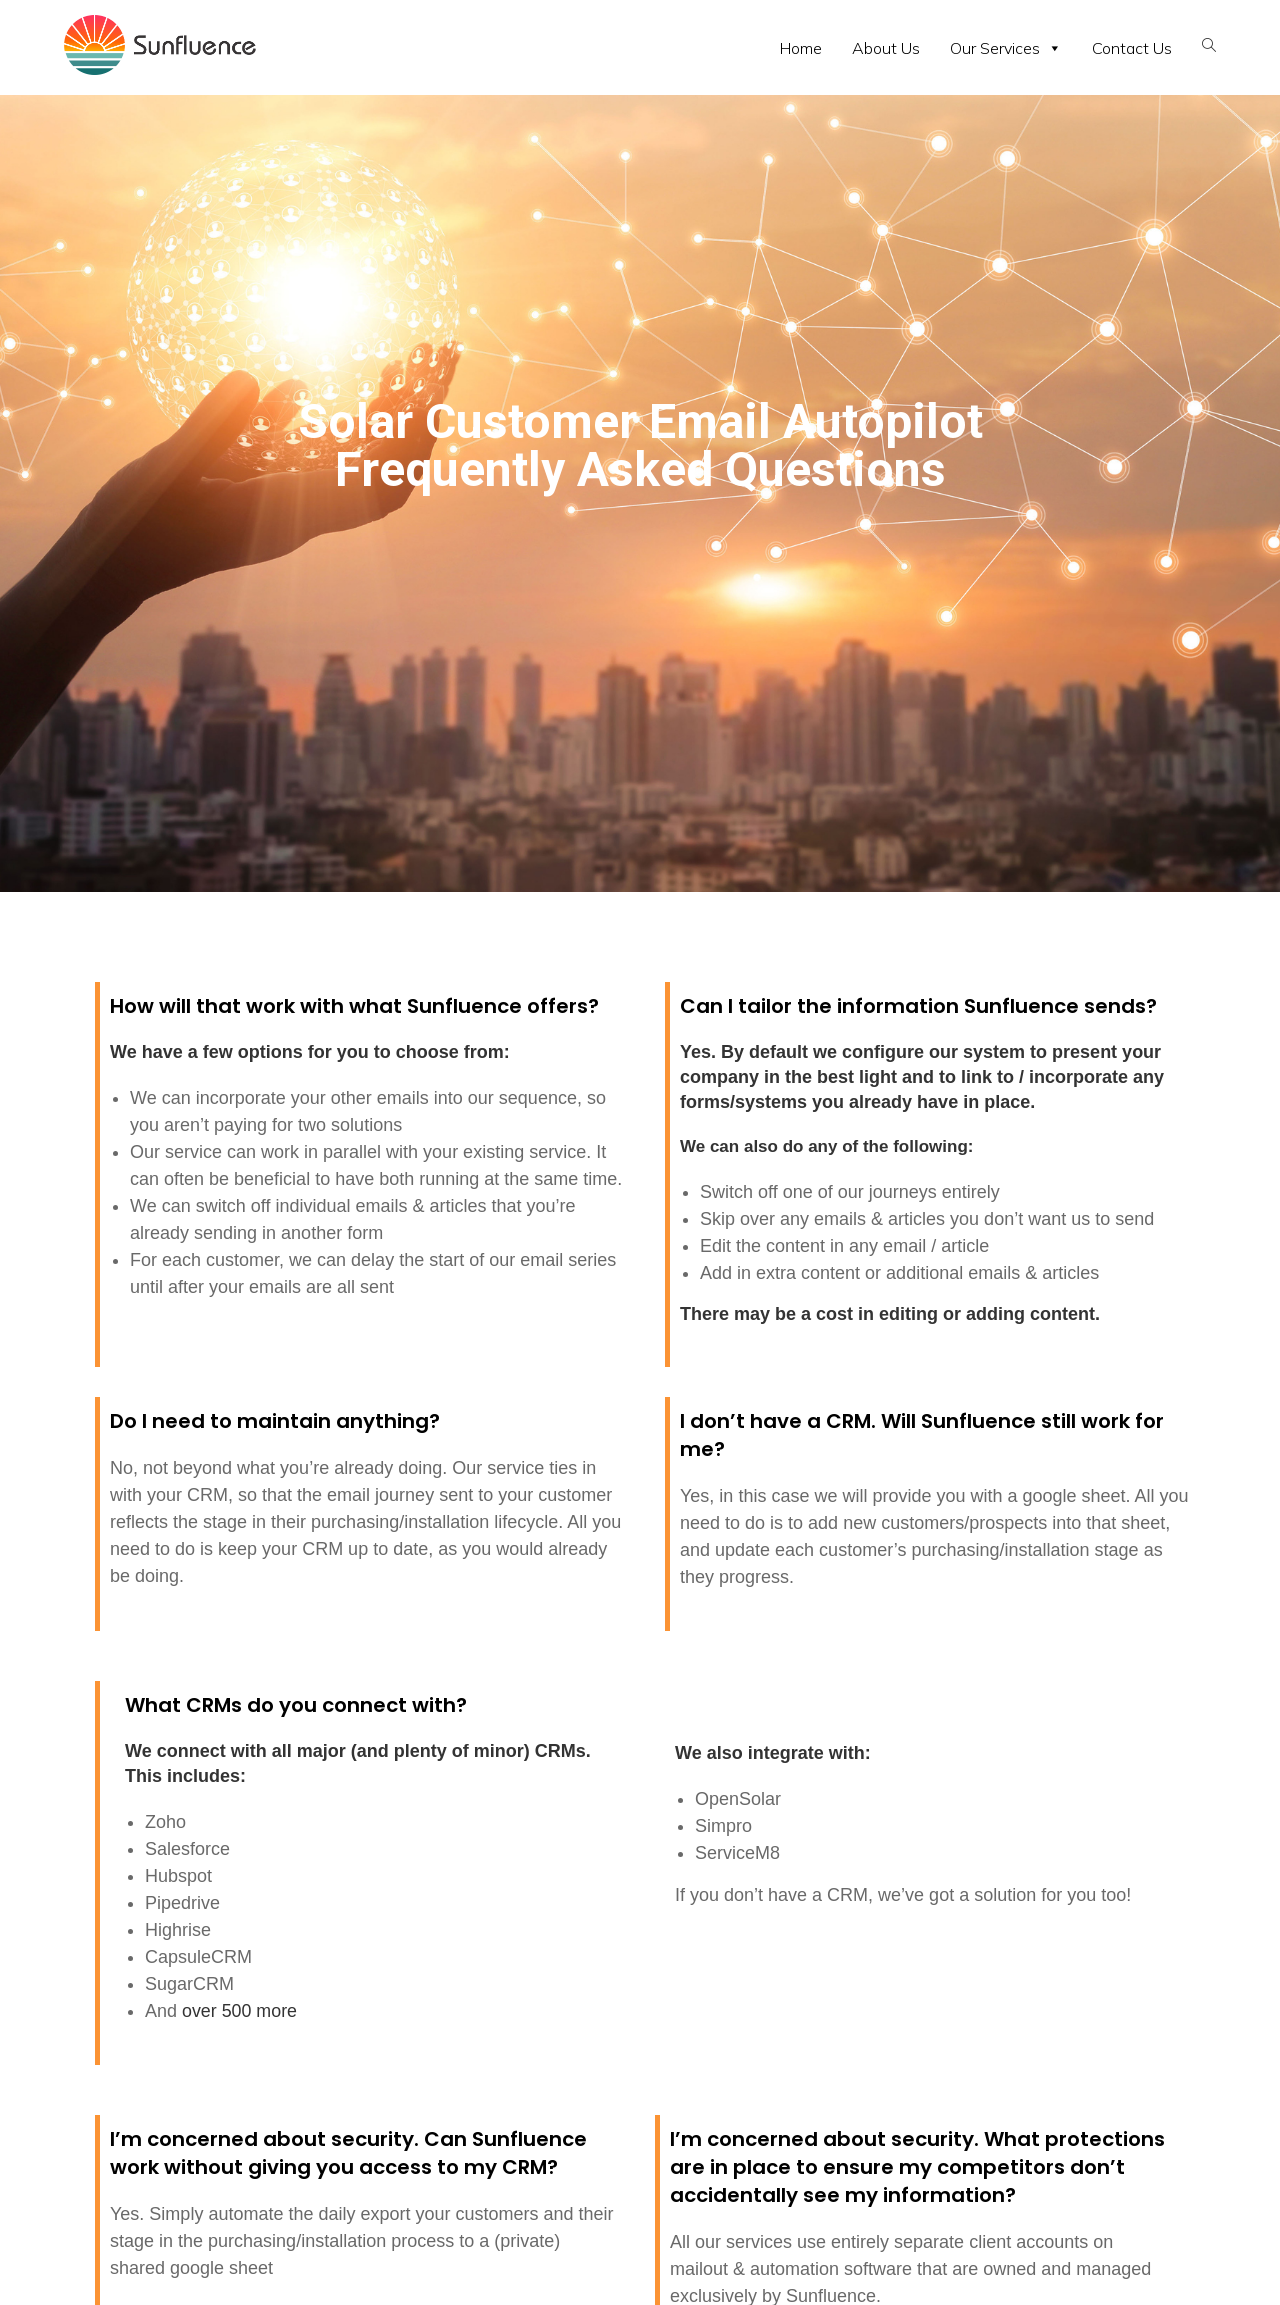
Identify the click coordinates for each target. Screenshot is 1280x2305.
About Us (886, 48)
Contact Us (1132, 48)
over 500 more (240, 2011)
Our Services (1006, 48)
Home (801, 48)
